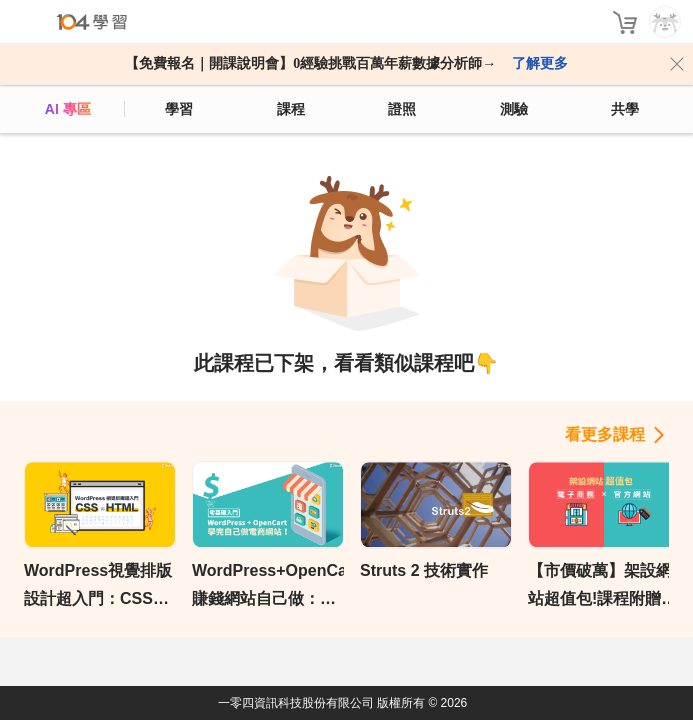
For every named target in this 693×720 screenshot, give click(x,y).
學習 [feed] (179, 109)
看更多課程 (605, 434)
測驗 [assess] (514, 109)
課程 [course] (291, 109)
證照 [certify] (402, 109)
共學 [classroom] (625, 109)
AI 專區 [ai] (68, 109)
